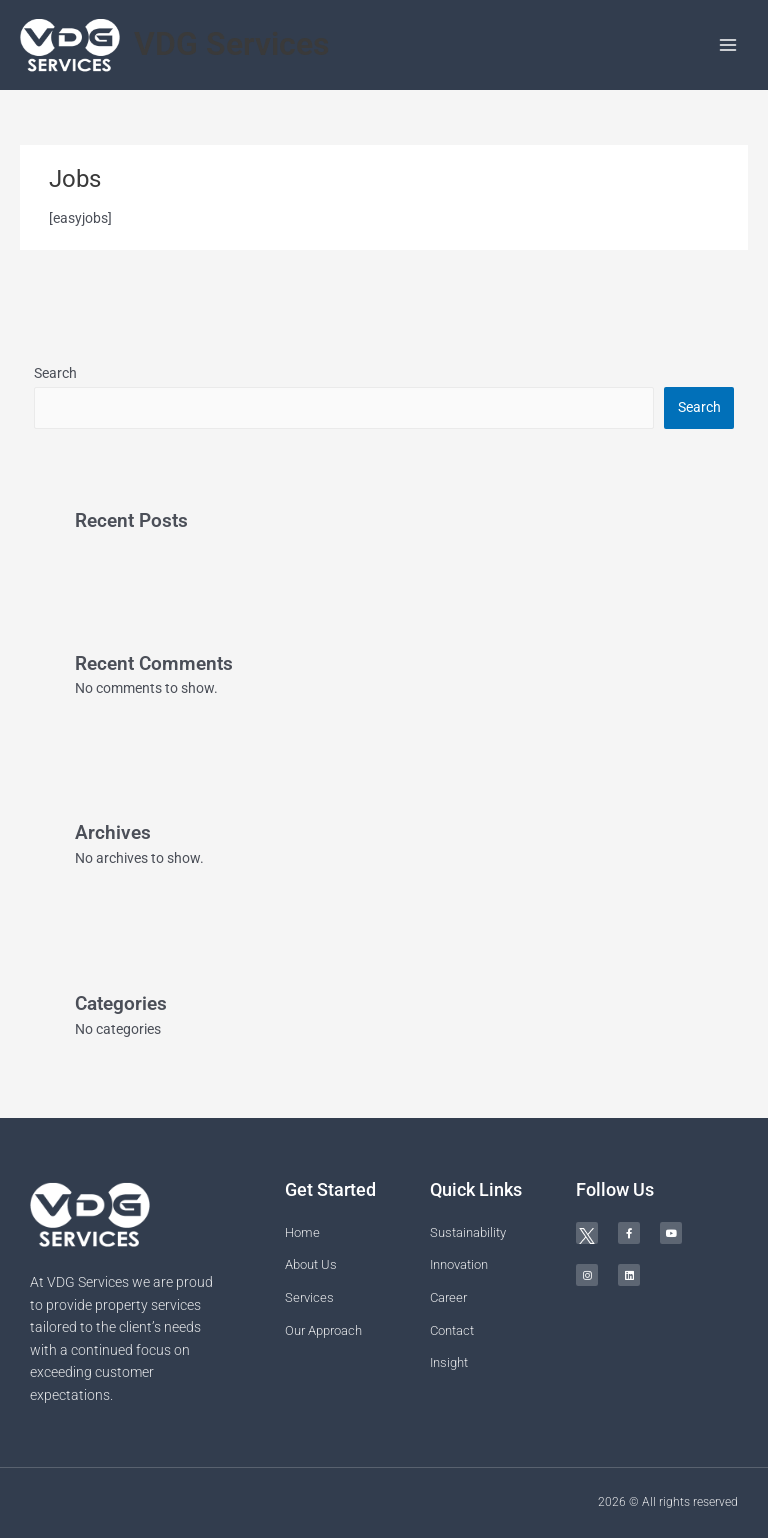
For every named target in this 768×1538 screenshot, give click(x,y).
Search (55, 373)
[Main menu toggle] (728, 45)
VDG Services (231, 44)
